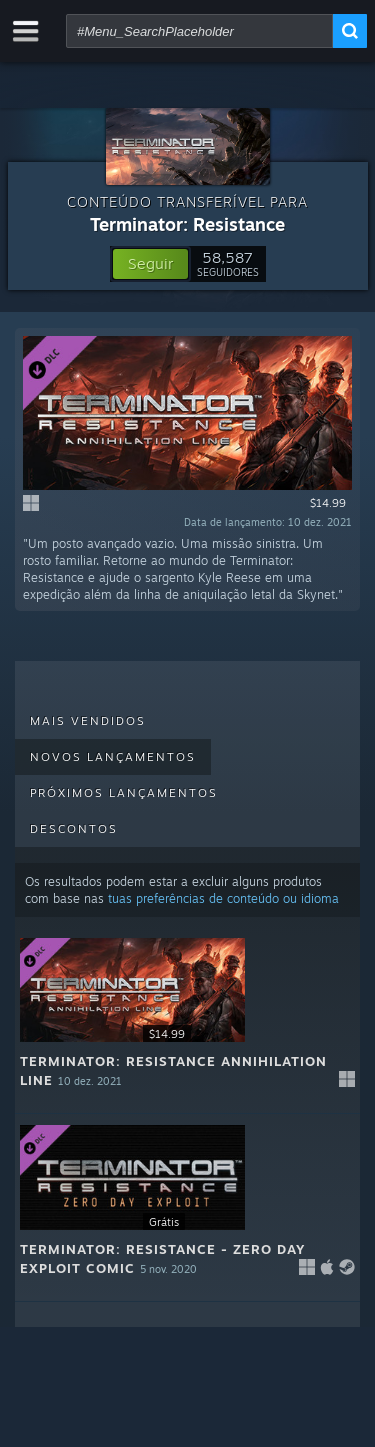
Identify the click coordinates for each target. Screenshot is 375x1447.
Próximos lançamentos (124, 793)
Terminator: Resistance (187, 224)
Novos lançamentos (113, 757)
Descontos (74, 829)
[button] (150, 264)
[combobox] (199, 31)
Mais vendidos (88, 721)
